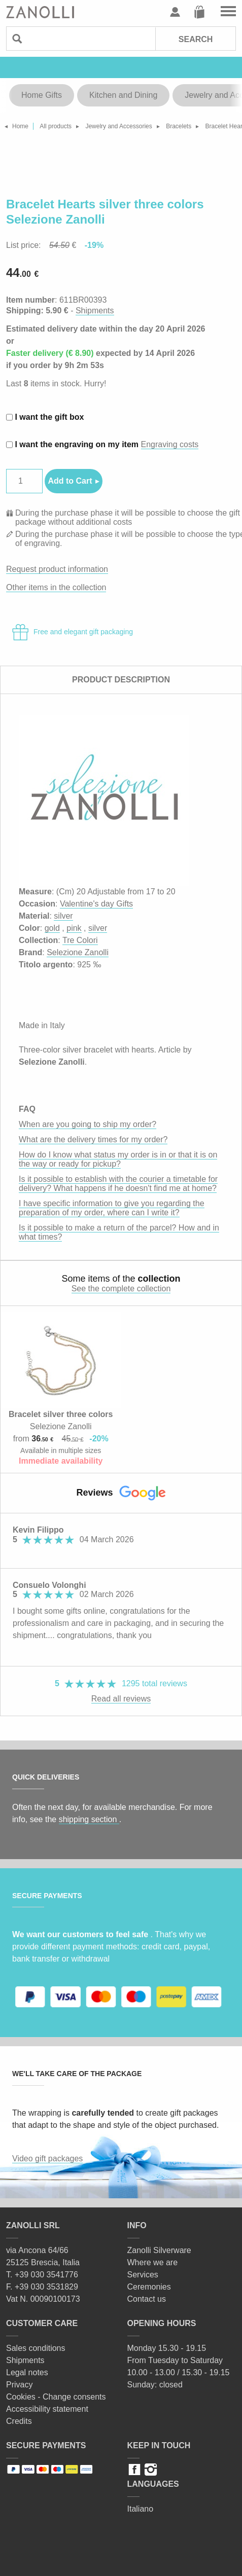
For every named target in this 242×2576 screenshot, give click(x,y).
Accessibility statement (47, 2409)
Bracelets (178, 126)
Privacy (19, 2384)
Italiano (140, 2509)
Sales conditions (35, 2348)
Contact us (146, 2299)
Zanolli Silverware (159, 2250)
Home (20, 126)
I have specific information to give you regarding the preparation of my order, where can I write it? (111, 1208)
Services (142, 2274)
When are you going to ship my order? (87, 1124)
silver (63, 916)
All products (56, 126)
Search (196, 39)
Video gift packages (47, 2158)
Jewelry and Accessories (118, 126)
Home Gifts (41, 95)
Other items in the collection (56, 587)
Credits (19, 2421)
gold (52, 928)
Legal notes (27, 2372)
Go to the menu (228, 12)
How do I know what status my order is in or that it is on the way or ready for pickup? (118, 1159)
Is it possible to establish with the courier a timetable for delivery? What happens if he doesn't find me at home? (118, 1183)
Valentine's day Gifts (96, 903)
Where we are (152, 2262)
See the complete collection (121, 1288)
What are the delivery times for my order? (93, 1139)
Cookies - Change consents (56, 2396)
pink (73, 928)
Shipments (95, 310)
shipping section (89, 1819)
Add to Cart (70, 481)
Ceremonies (149, 2286)
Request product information (57, 569)
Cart (199, 12)
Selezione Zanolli (78, 952)
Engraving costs (170, 444)
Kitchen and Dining (123, 95)
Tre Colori (80, 940)
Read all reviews (121, 1698)
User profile (175, 12)
